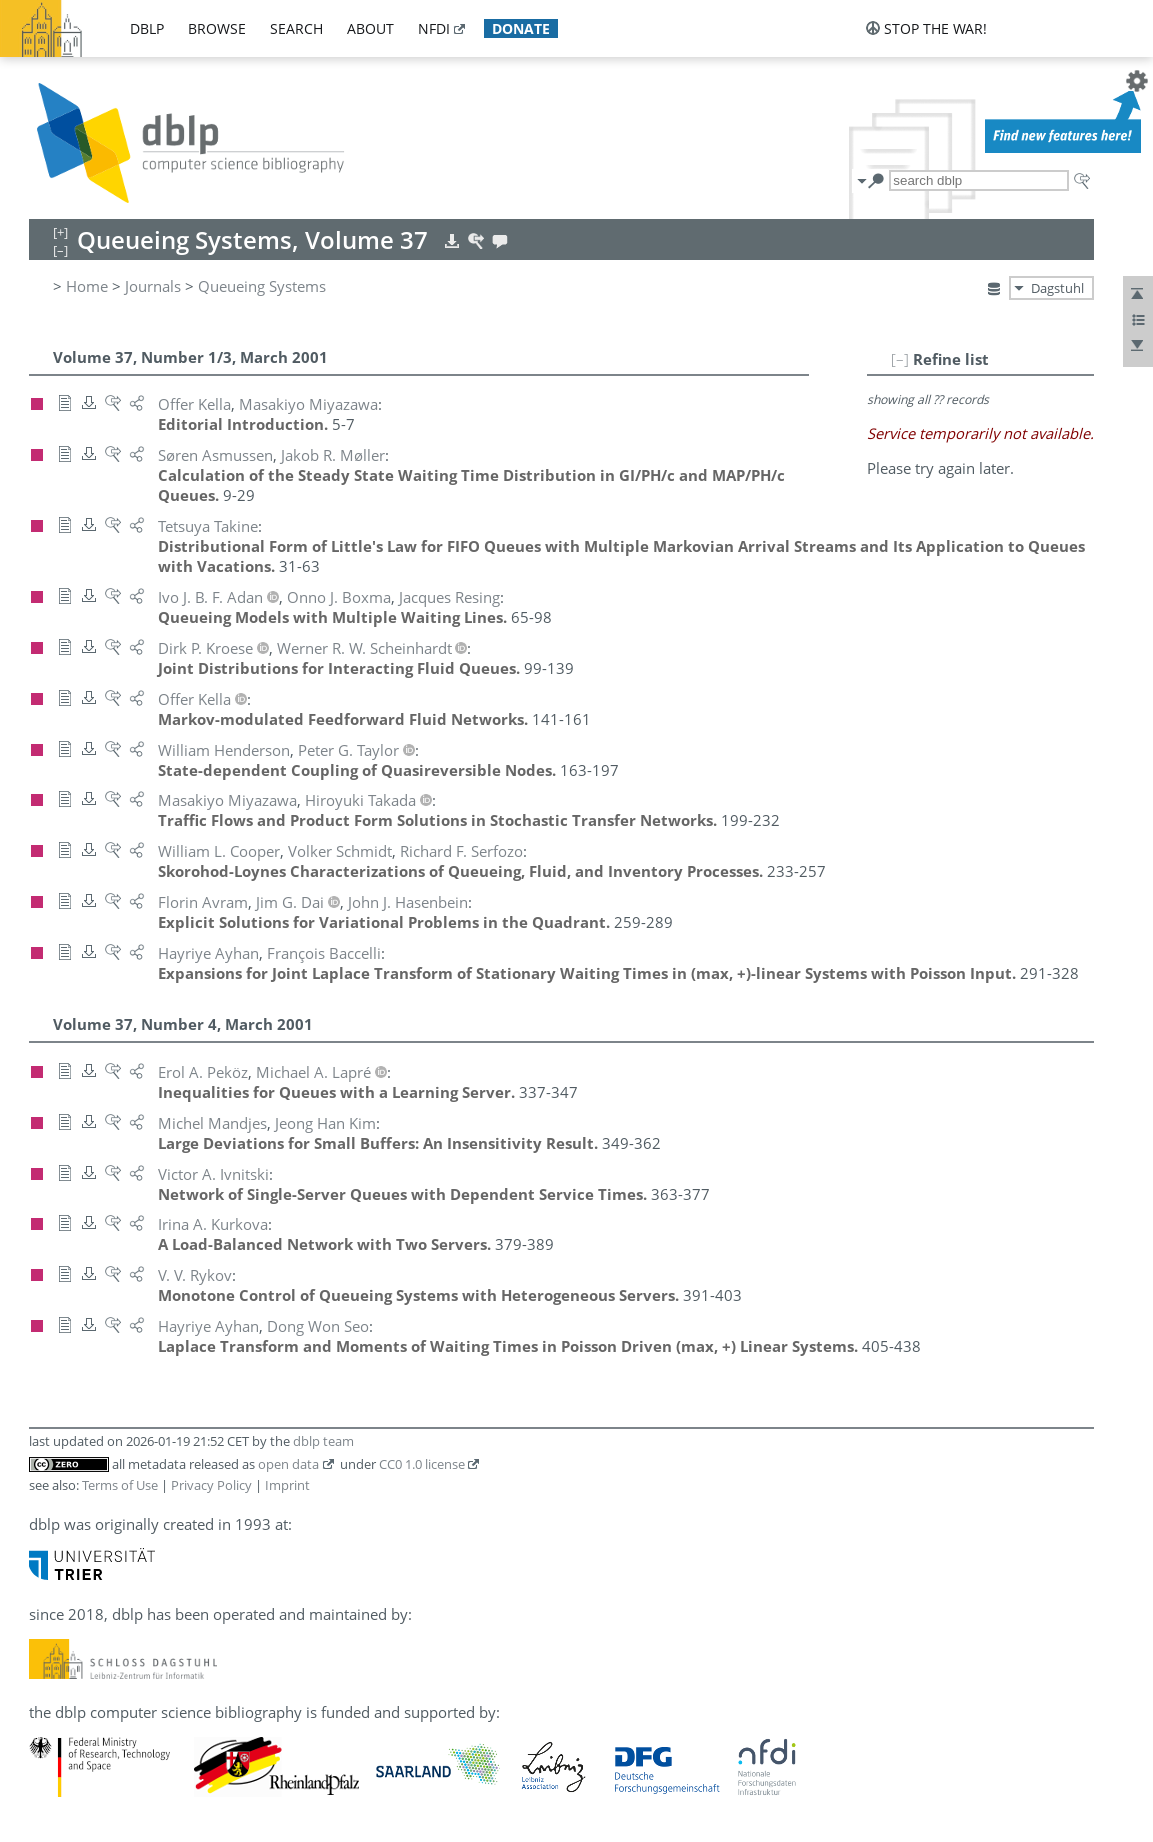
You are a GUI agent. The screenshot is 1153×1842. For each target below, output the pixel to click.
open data (288, 1464)
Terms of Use (120, 1485)
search (296, 28)
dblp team (323, 1441)
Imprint (287, 1485)
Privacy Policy (211, 1485)
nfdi (434, 28)
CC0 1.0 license (422, 1464)
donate (521, 28)
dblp (147, 28)
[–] (900, 359)
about (370, 28)
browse (217, 28)
